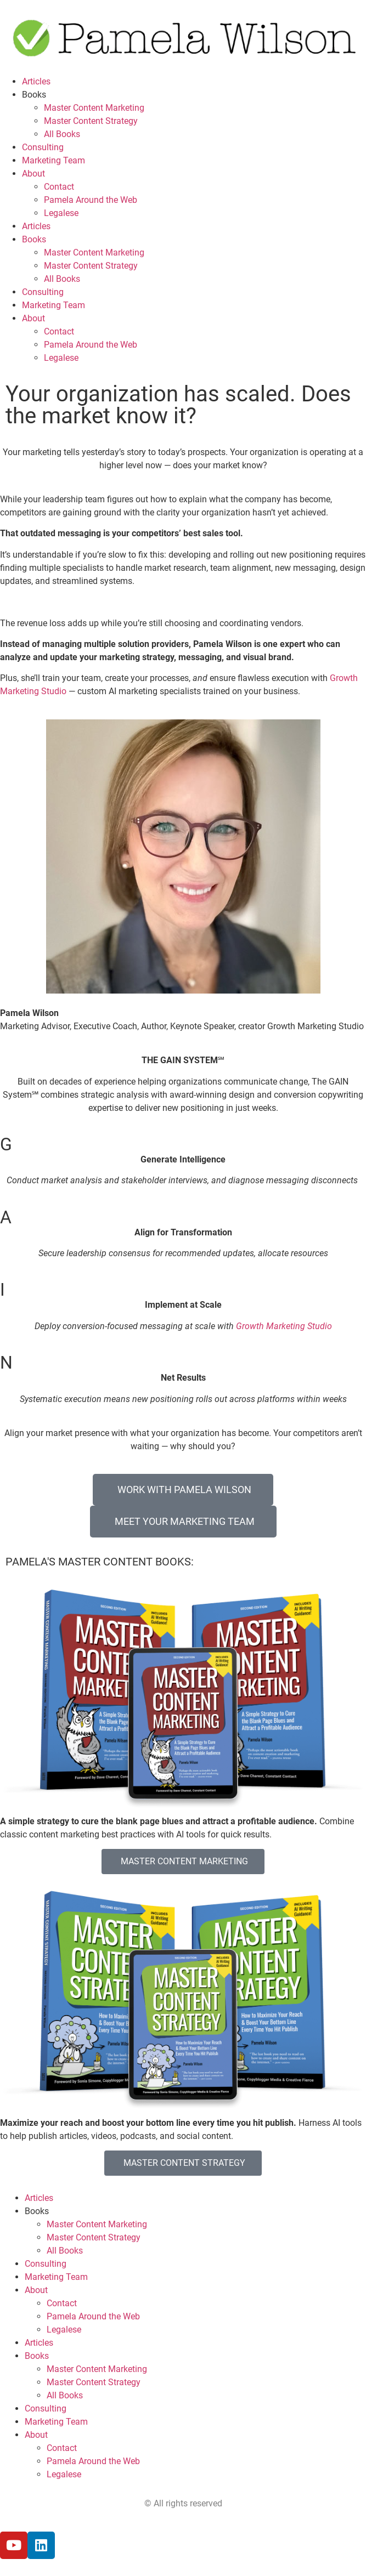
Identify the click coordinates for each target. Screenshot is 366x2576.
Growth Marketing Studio (284, 1326)
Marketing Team (53, 160)
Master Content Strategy (91, 121)
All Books (62, 134)
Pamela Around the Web (90, 200)
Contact (59, 186)
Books (34, 94)
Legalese (61, 213)
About (33, 173)
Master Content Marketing (94, 108)
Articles (36, 81)
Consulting (43, 147)
